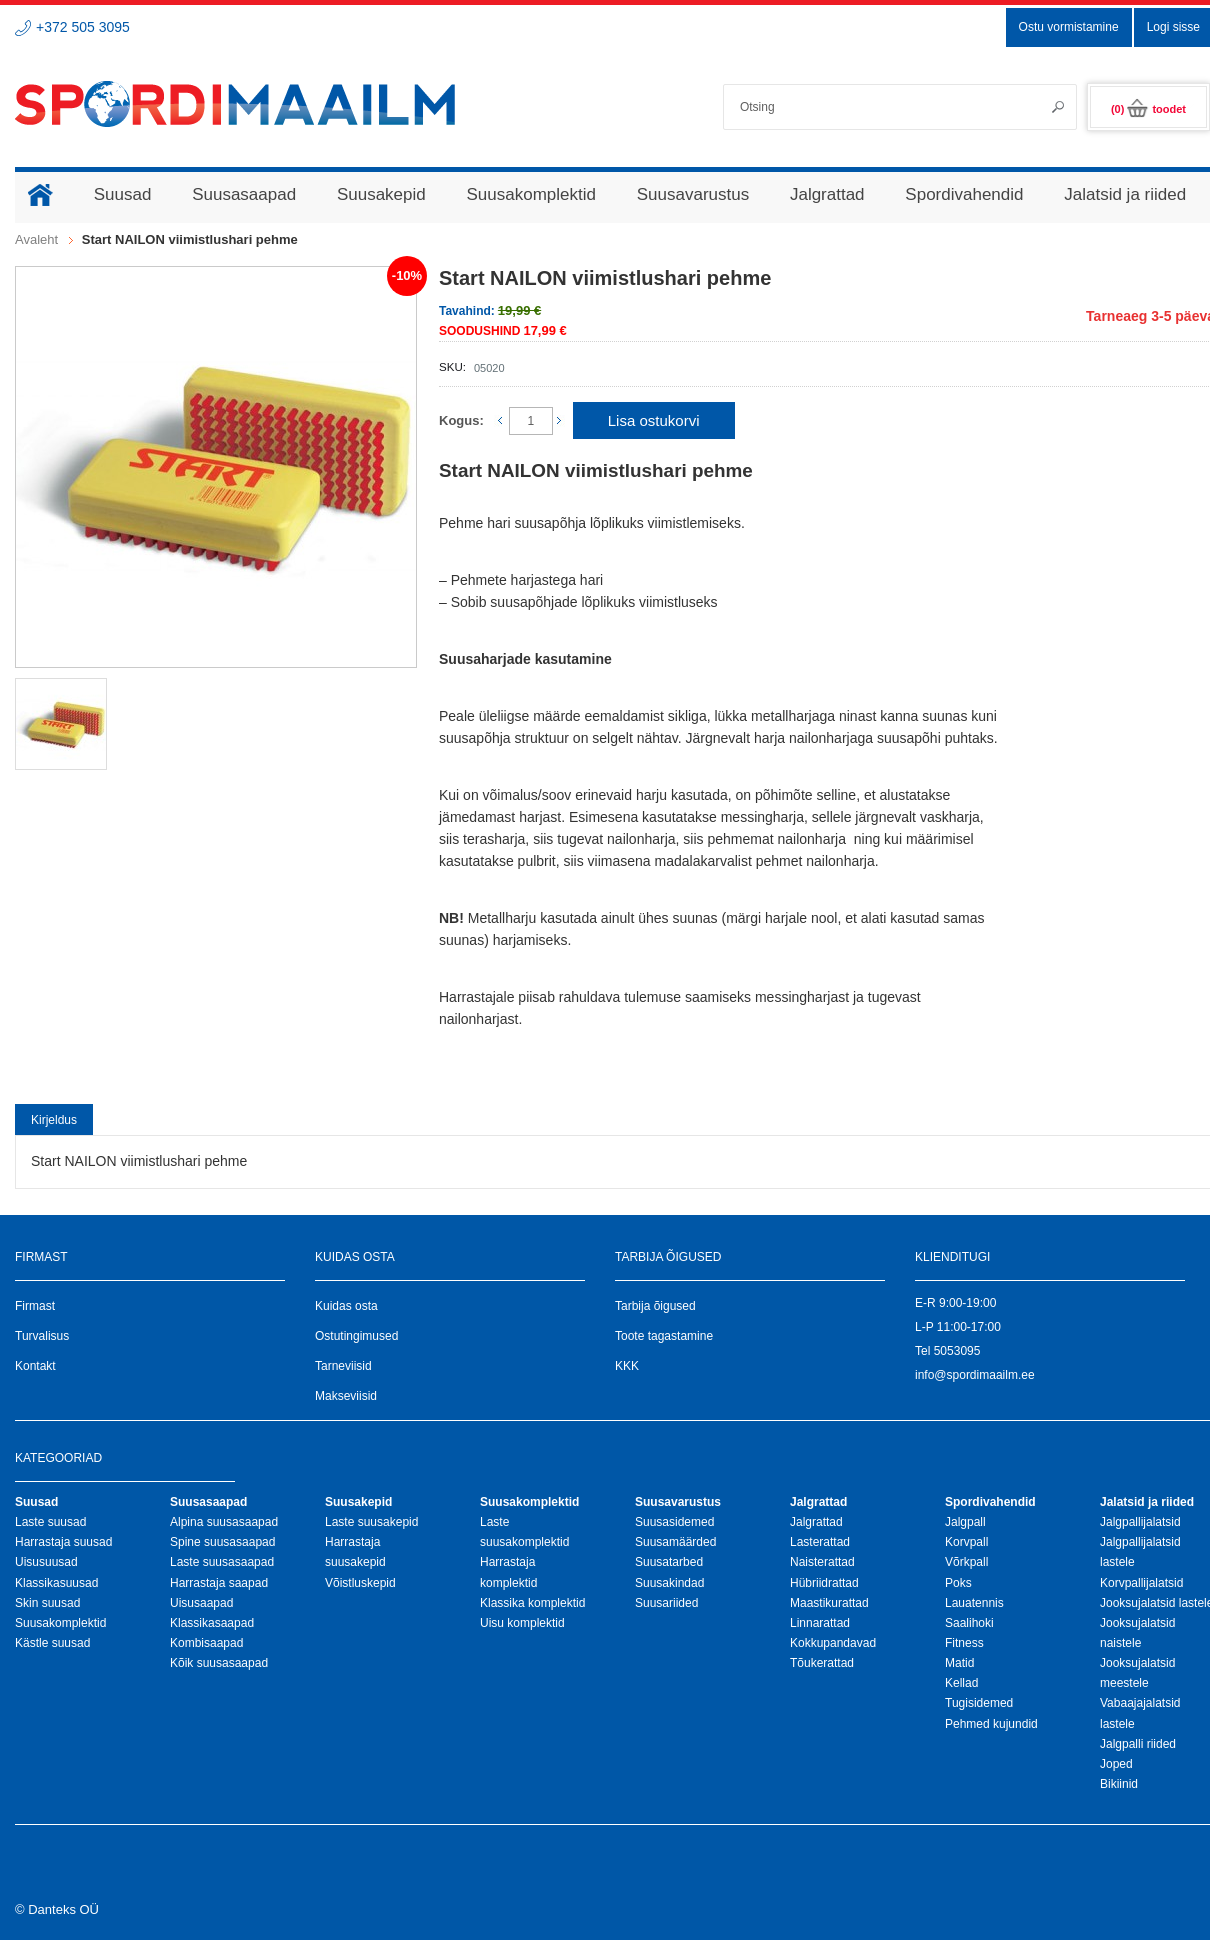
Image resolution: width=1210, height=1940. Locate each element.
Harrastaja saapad (219, 1583)
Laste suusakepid (371, 1522)
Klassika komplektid (532, 1603)
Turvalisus (42, 1336)
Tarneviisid (343, 1366)
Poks (958, 1583)
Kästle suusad (52, 1643)
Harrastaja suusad (63, 1542)
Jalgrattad (816, 1522)
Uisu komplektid (522, 1623)
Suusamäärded (675, 1542)
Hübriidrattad (824, 1583)
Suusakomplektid (60, 1623)
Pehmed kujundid (991, 1724)
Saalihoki (969, 1623)
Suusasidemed (674, 1522)
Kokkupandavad (833, 1643)
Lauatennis (974, 1603)
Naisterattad (822, 1562)
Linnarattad (820, 1623)
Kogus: (461, 420)
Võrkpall (966, 1562)
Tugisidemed (979, 1703)
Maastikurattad (829, 1603)
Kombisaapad (206, 1643)
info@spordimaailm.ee (975, 1375)
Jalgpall (965, 1522)
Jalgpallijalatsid (1140, 1522)
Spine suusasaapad (222, 1542)
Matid (959, 1663)
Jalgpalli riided (1138, 1744)
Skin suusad (47, 1603)
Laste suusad (50, 1522)
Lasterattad (820, 1542)
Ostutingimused (356, 1336)
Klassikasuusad (56, 1583)
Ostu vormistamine (1069, 27)
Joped (1116, 1764)
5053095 (957, 1351)
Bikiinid (1119, 1784)
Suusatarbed (669, 1562)
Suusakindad (669, 1583)
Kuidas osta (346, 1306)
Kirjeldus (54, 1120)
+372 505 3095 (83, 27)
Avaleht (36, 239)
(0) (1148, 109)
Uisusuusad (46, 1562)
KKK (627, 1366)
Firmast (35, 1306)
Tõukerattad (822, 1663)
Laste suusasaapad (222, 1562)
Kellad (961, 1683)
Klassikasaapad (212, 1623)
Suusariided (666, 1603)
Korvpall (966, 1542)
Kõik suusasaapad (219, 1663)
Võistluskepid (360, 1583)
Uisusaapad (201, 1603)
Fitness (964, 1643)
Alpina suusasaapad (224, 1522)
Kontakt (35, 1366)
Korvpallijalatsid (1141, 1583)
